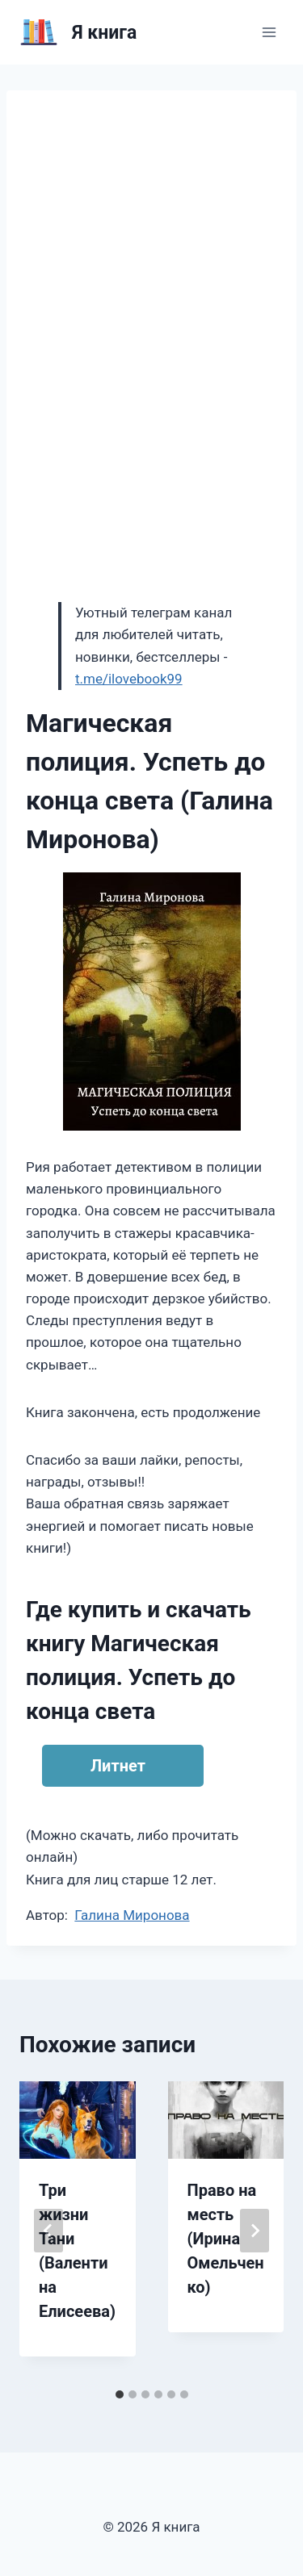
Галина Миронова (131, 1915)
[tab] (120, 2394)
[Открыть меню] (269, 31)
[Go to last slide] (48, 2230)
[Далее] (254, 2230)
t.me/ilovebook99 (129, 679)
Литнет (117, 1765)
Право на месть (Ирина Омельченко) (225, 2239)
